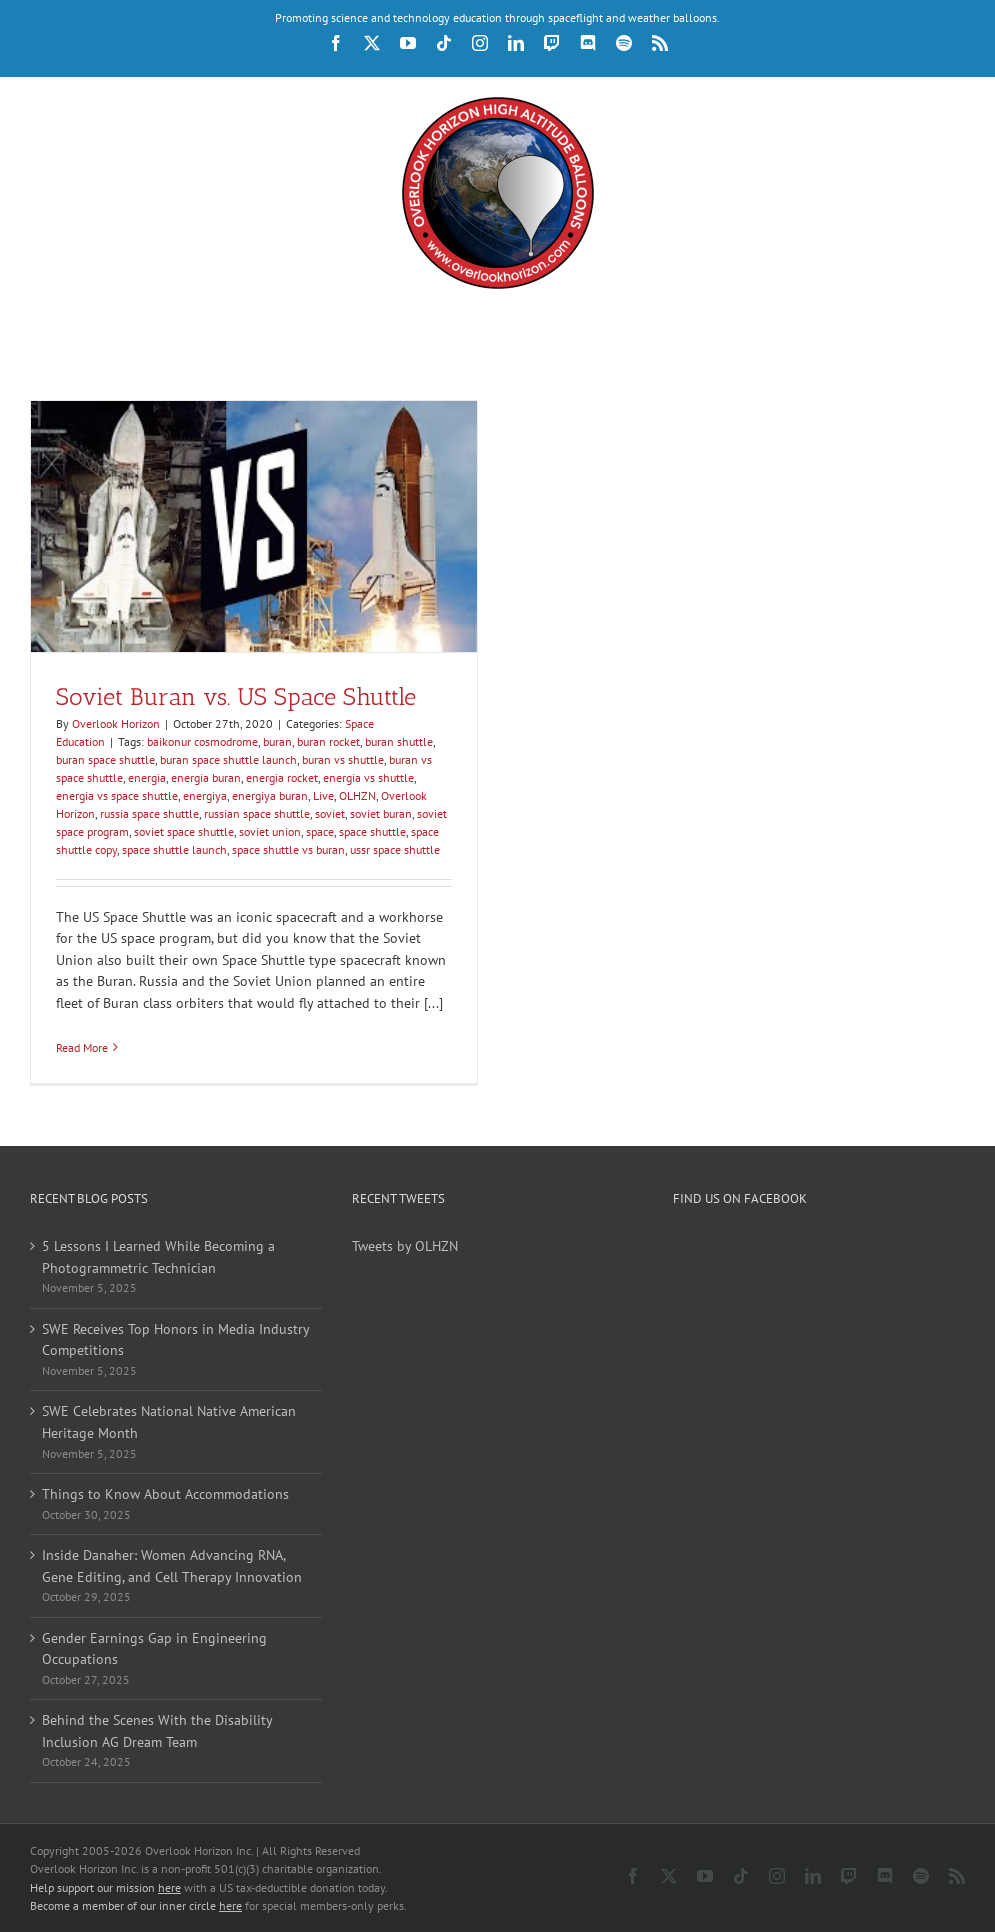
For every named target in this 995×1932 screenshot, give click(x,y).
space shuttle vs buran (288, 849)
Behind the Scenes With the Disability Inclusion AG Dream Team (157, 1731)
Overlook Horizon (116, 723)
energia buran (206, 777)
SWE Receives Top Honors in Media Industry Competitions (175, 1340)
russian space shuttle (257, 813)
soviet (330, 813)
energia (147, 777)
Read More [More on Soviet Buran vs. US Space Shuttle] (82, 1047)
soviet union (270, 831)
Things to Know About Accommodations (165, 1494)
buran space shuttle (105, 759)
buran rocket (328, 741)
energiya (205, 795)
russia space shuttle (149, 813)
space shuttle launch (174, 849)
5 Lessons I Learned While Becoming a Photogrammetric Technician (158, 1257)
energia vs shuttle (368, 777)
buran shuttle (399, 741)
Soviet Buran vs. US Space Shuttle (236, 696)
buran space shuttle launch (228, 759)
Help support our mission (105, 1887)
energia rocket (282, 777)
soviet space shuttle (184, 831)
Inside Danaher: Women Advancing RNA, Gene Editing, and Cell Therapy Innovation (172, 1566)
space (320, 831)
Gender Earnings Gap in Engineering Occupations (154, 1649)
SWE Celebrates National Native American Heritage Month (169, 1422)
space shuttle (372, 831)
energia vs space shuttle (117, 795)
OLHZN (357, 795)
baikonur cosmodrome (202, 741)
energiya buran (270, 795)
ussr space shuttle (395, 849)
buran (277, 741)
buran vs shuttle (343, 759)
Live (323, 795)
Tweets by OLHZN (405, 1246)
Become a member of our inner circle (136, 1905)
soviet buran (381, 813)
